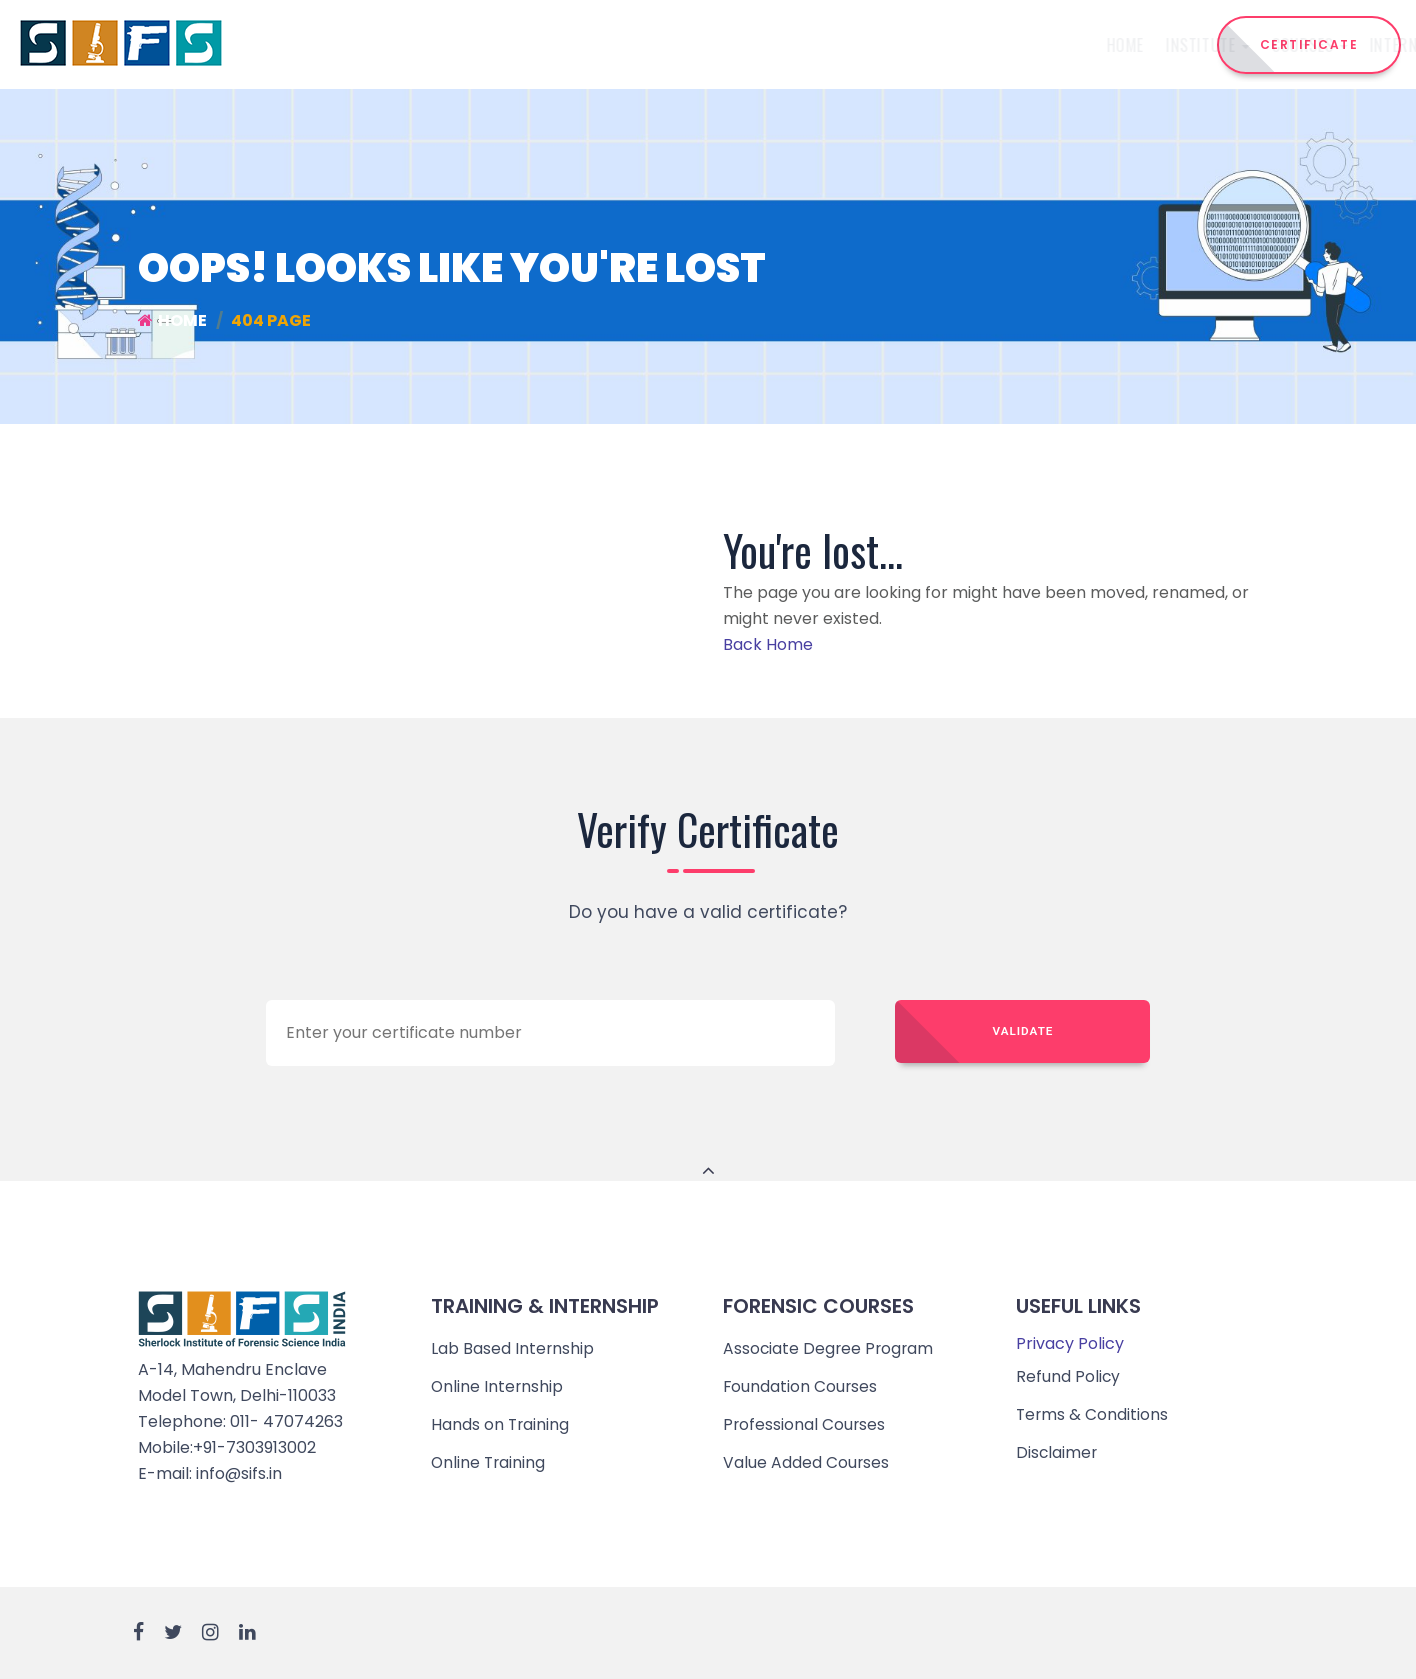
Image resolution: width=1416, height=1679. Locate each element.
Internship (741, 45)
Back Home (768, 644)
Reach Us (1113, 45)
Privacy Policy (1070, 1343)
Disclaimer (1057, 1452)
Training (849, 45)
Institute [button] (532, 45)
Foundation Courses (801, 1386)
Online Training (489, 1462)
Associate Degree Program (830, 1348)
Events (1033, 45)
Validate (1023, 1032)
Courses (634, 45)
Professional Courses (805, 1424)
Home (448, 45)
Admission (949, 45)
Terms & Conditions (1093, 1414)
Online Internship (498, 1386)
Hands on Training (501, 1424)
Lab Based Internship (513, 1348)
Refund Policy (1068, 1376)
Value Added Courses (806, 1462)
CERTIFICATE (1309, 44)
